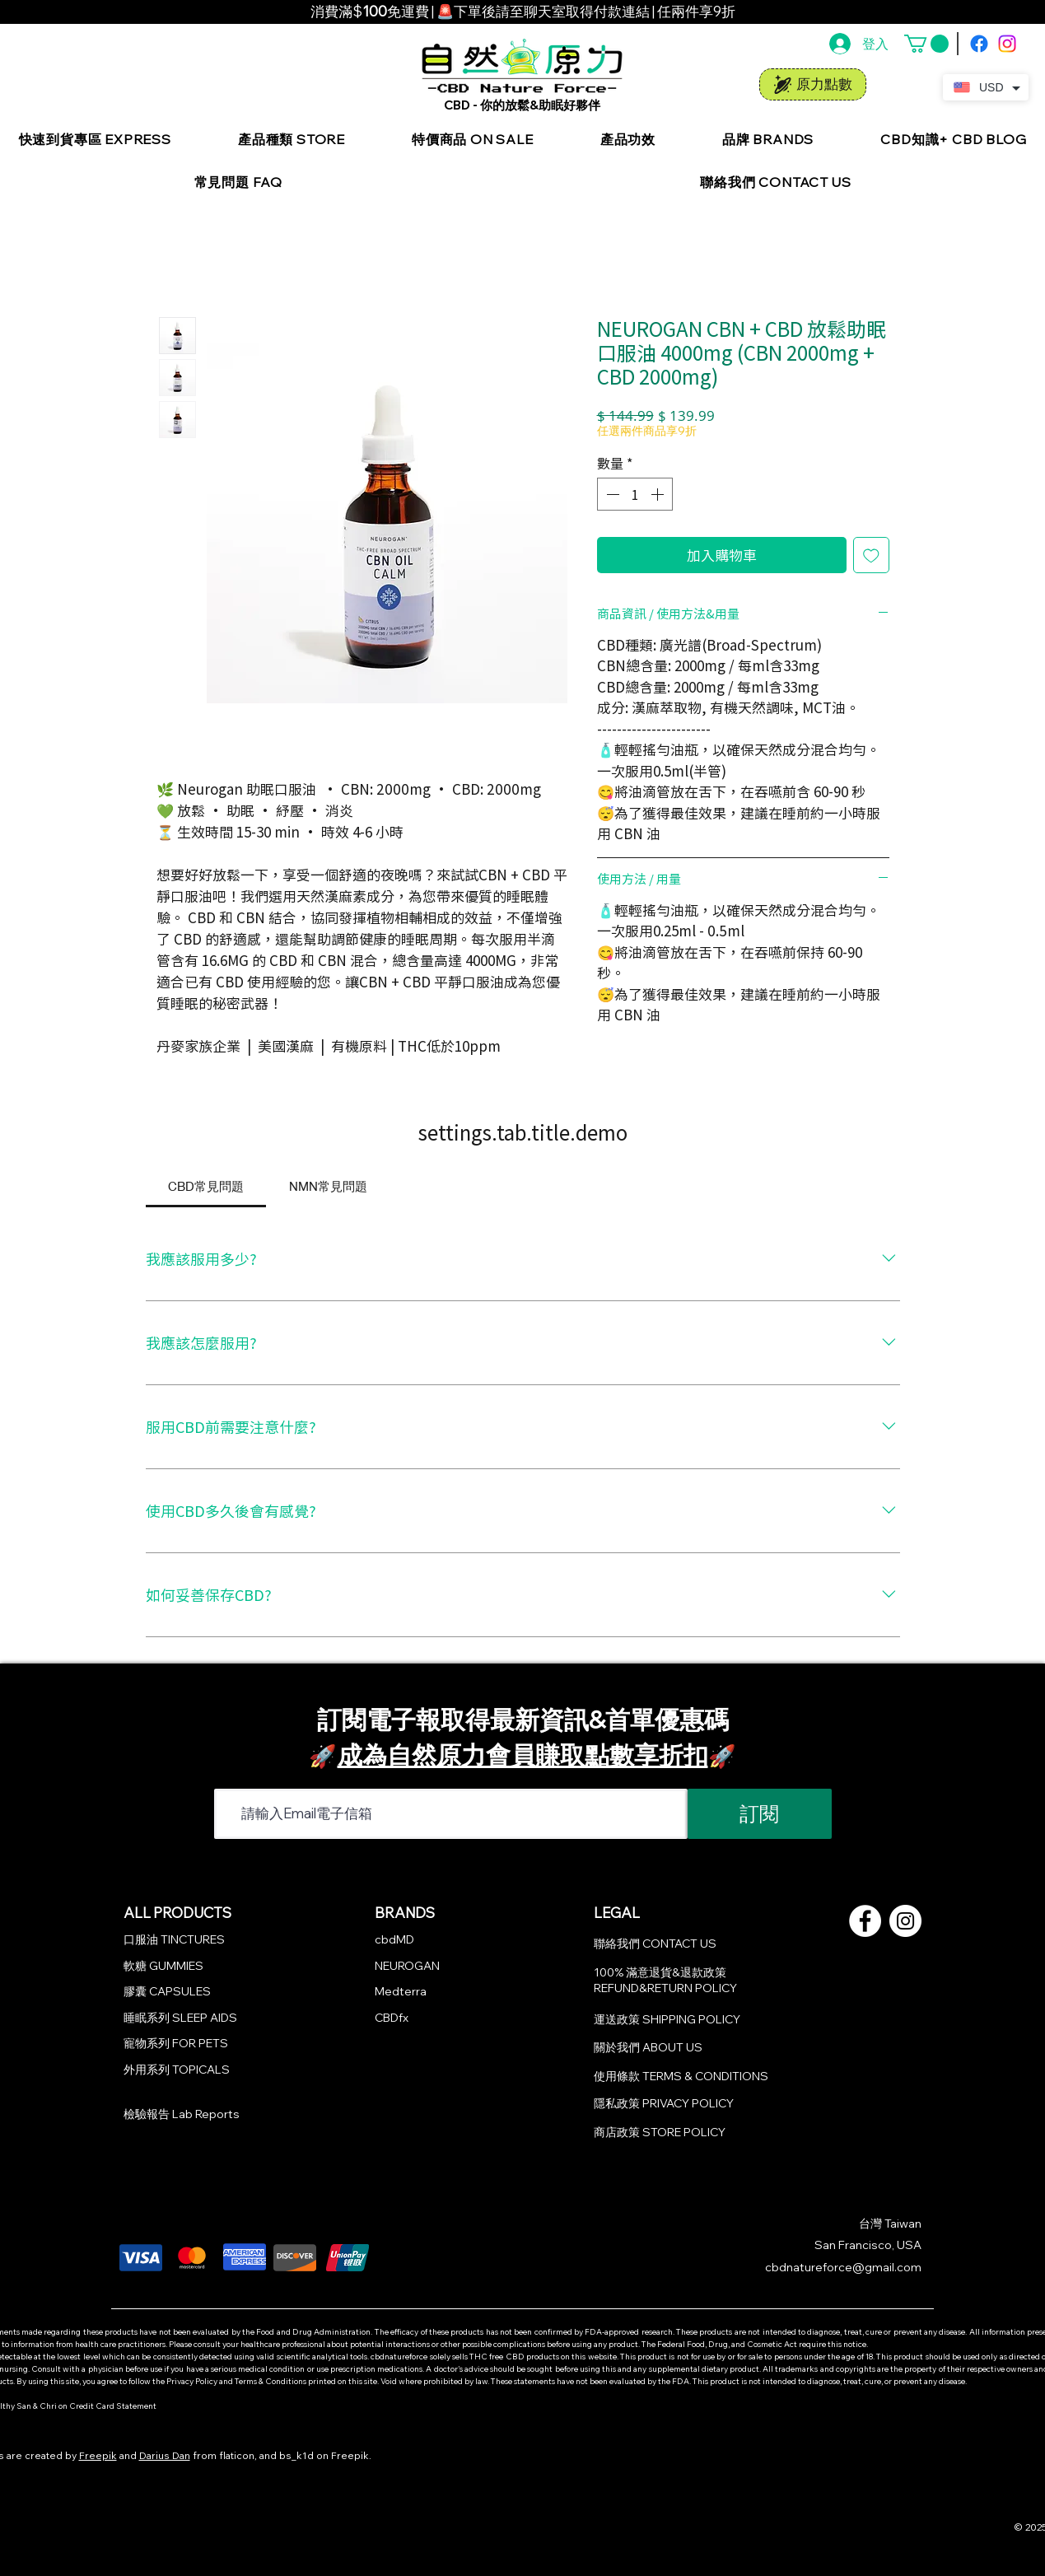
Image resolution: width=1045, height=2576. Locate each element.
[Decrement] (611, 494)
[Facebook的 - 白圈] (865, 1921)
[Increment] (658, 494)
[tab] (206, 1185)
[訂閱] (760, 1814)
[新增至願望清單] (871, 555)
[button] (926, 44)
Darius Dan (164, 2455)
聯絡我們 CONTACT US (655, 1943)
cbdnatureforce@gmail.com (843, 2267)
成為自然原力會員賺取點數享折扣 (523, 1755)
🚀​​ (722, 1756)
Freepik (98, 2455)
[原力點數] (812, 84)
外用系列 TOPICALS (177, 2069)
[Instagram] (1007, 43)
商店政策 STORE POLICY (659, 2132)
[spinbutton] (635, 494)
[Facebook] (979, 43)
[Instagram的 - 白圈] (905, 1921)
